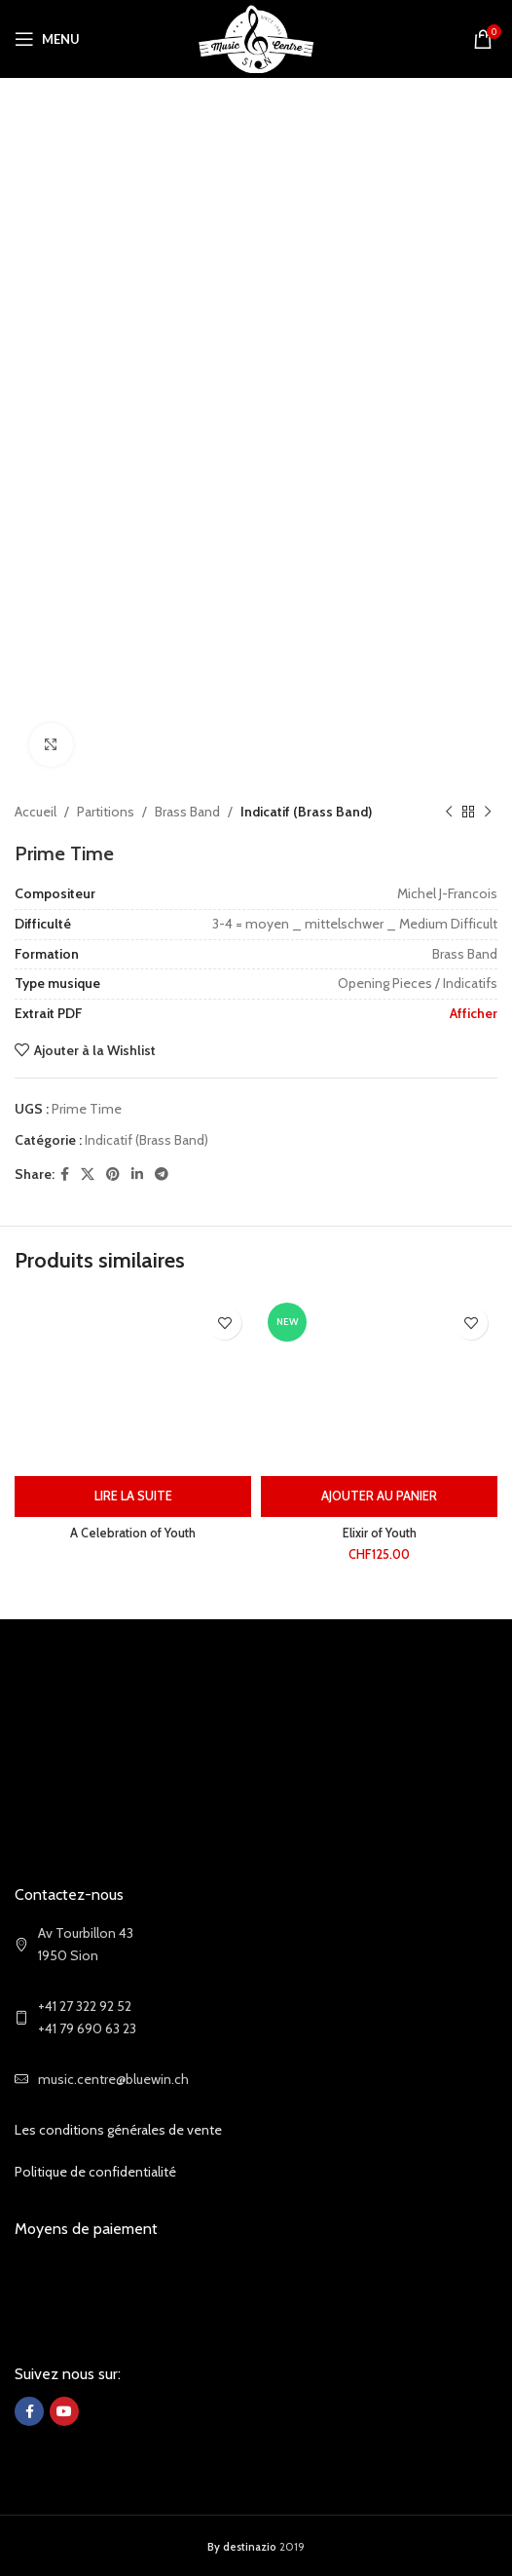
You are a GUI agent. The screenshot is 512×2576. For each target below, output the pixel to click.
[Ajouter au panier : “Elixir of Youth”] (379, 1496)
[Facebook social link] (65, 1173)
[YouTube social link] (64, 2411)
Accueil (35, 811)
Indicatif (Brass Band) (306, 811)
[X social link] (87, 1173)
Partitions (105, 811)
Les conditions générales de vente (118, 2130)
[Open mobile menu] (47, 38)
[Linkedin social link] (137, 1173)
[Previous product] (448, 811)
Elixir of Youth (380, 1533)
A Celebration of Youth (133, 1533)
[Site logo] (256, 37)
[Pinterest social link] (113, 1173)
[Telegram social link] (161, 1173)
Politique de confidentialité (95, 2171)
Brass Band (187, 811)
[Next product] (487, 811)
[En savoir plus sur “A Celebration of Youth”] (133, 1496)
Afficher (473, 1013)
